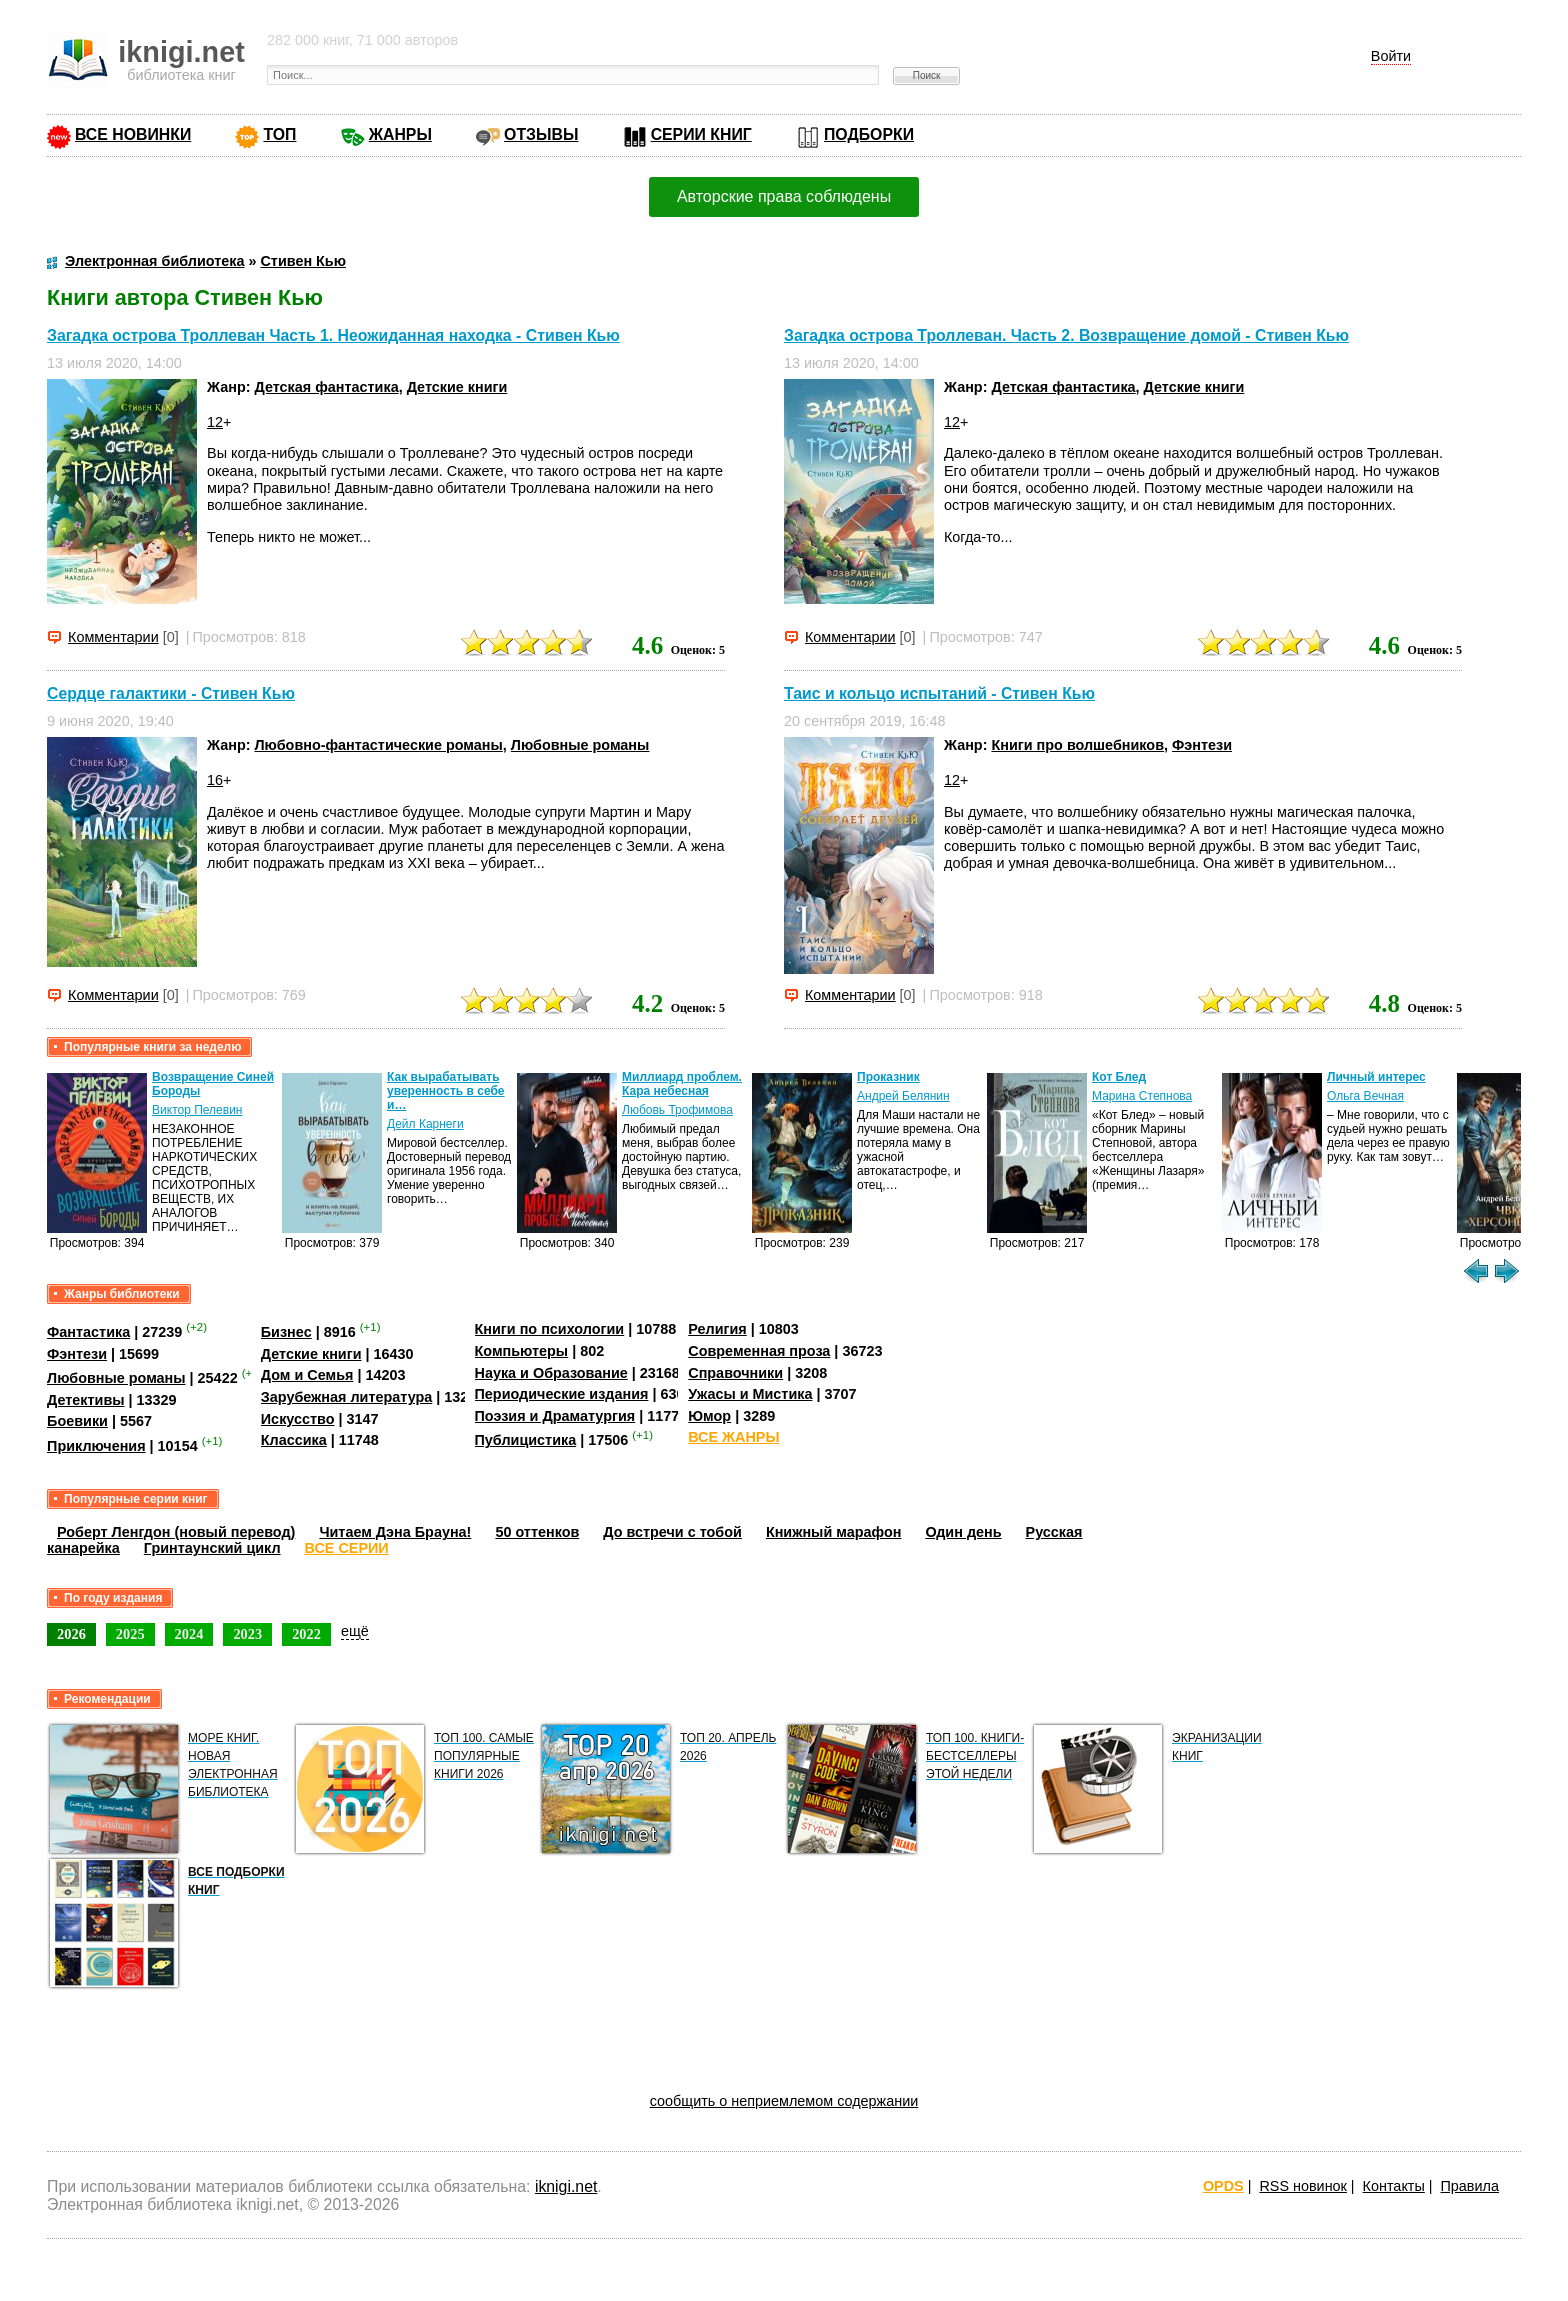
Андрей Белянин (903, 1096)
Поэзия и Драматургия (555, 1416)
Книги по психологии (550, 1329)
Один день (963, 1532)
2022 (306, 1634)
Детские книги (457, 387)
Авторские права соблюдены (784, 196)
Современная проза (759, 1351)
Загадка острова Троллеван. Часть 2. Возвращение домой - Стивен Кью (1066, 335)
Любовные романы (580, 745)
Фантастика (88, 1332)
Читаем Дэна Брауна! (395, 1532)
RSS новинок (1302, 2186)
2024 (189, 1634)
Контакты (1394, 2186)
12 (215, 422)
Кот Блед (1119, 1077)
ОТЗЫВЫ (541, 134)
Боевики (77, 1421)
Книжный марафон (834, 1532)
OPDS (1223, 2186)
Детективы (86, 1400)
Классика (294, 1440)
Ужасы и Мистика (750, 1394)
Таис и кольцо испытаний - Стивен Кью (939, 693)
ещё (355, 1631)
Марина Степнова (1142, 1096)
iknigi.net (566, 2186)
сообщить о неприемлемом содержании (784, 2101)
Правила (1470, 2186)
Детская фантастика (327, 387)
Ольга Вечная (1365, 1096)
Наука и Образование (551, 1373)
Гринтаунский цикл (212, 1548)
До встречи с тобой (672, 1532)
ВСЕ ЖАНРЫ (733, 1437)
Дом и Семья (307, 1375)
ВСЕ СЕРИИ (347, 1548)
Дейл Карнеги (425, 1124)
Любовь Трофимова (677, 1110)
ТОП (279, 134)
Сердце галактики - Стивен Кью (171, 693)
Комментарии (113, 637)
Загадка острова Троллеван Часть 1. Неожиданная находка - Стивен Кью (333, 335)
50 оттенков (537, 1532)
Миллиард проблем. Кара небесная (682, 1084)
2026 (71, 1634)
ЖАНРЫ (400, 134)
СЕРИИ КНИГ (701, 134)
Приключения (96, 1446)
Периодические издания (562, 1394)
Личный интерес (1376, 1077)
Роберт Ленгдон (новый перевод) (176, 1532)
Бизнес (286, 1332)
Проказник (888, 1077)
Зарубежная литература (346, 1397)
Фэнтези (1202, 745)
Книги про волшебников (1077, 745)
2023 (247, 1634)
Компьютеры (522, 1351)
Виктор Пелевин (197, 1110)
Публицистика (526, 1440)
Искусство (298, 1419)
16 (215, 780)
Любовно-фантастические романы (379, 745)
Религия (717, 1329)
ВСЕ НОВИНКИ (133, 134)
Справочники (735, 1373)
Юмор (709, 1416)
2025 (130, 1634)
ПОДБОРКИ (869, 134)
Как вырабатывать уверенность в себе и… (446, 1091)
